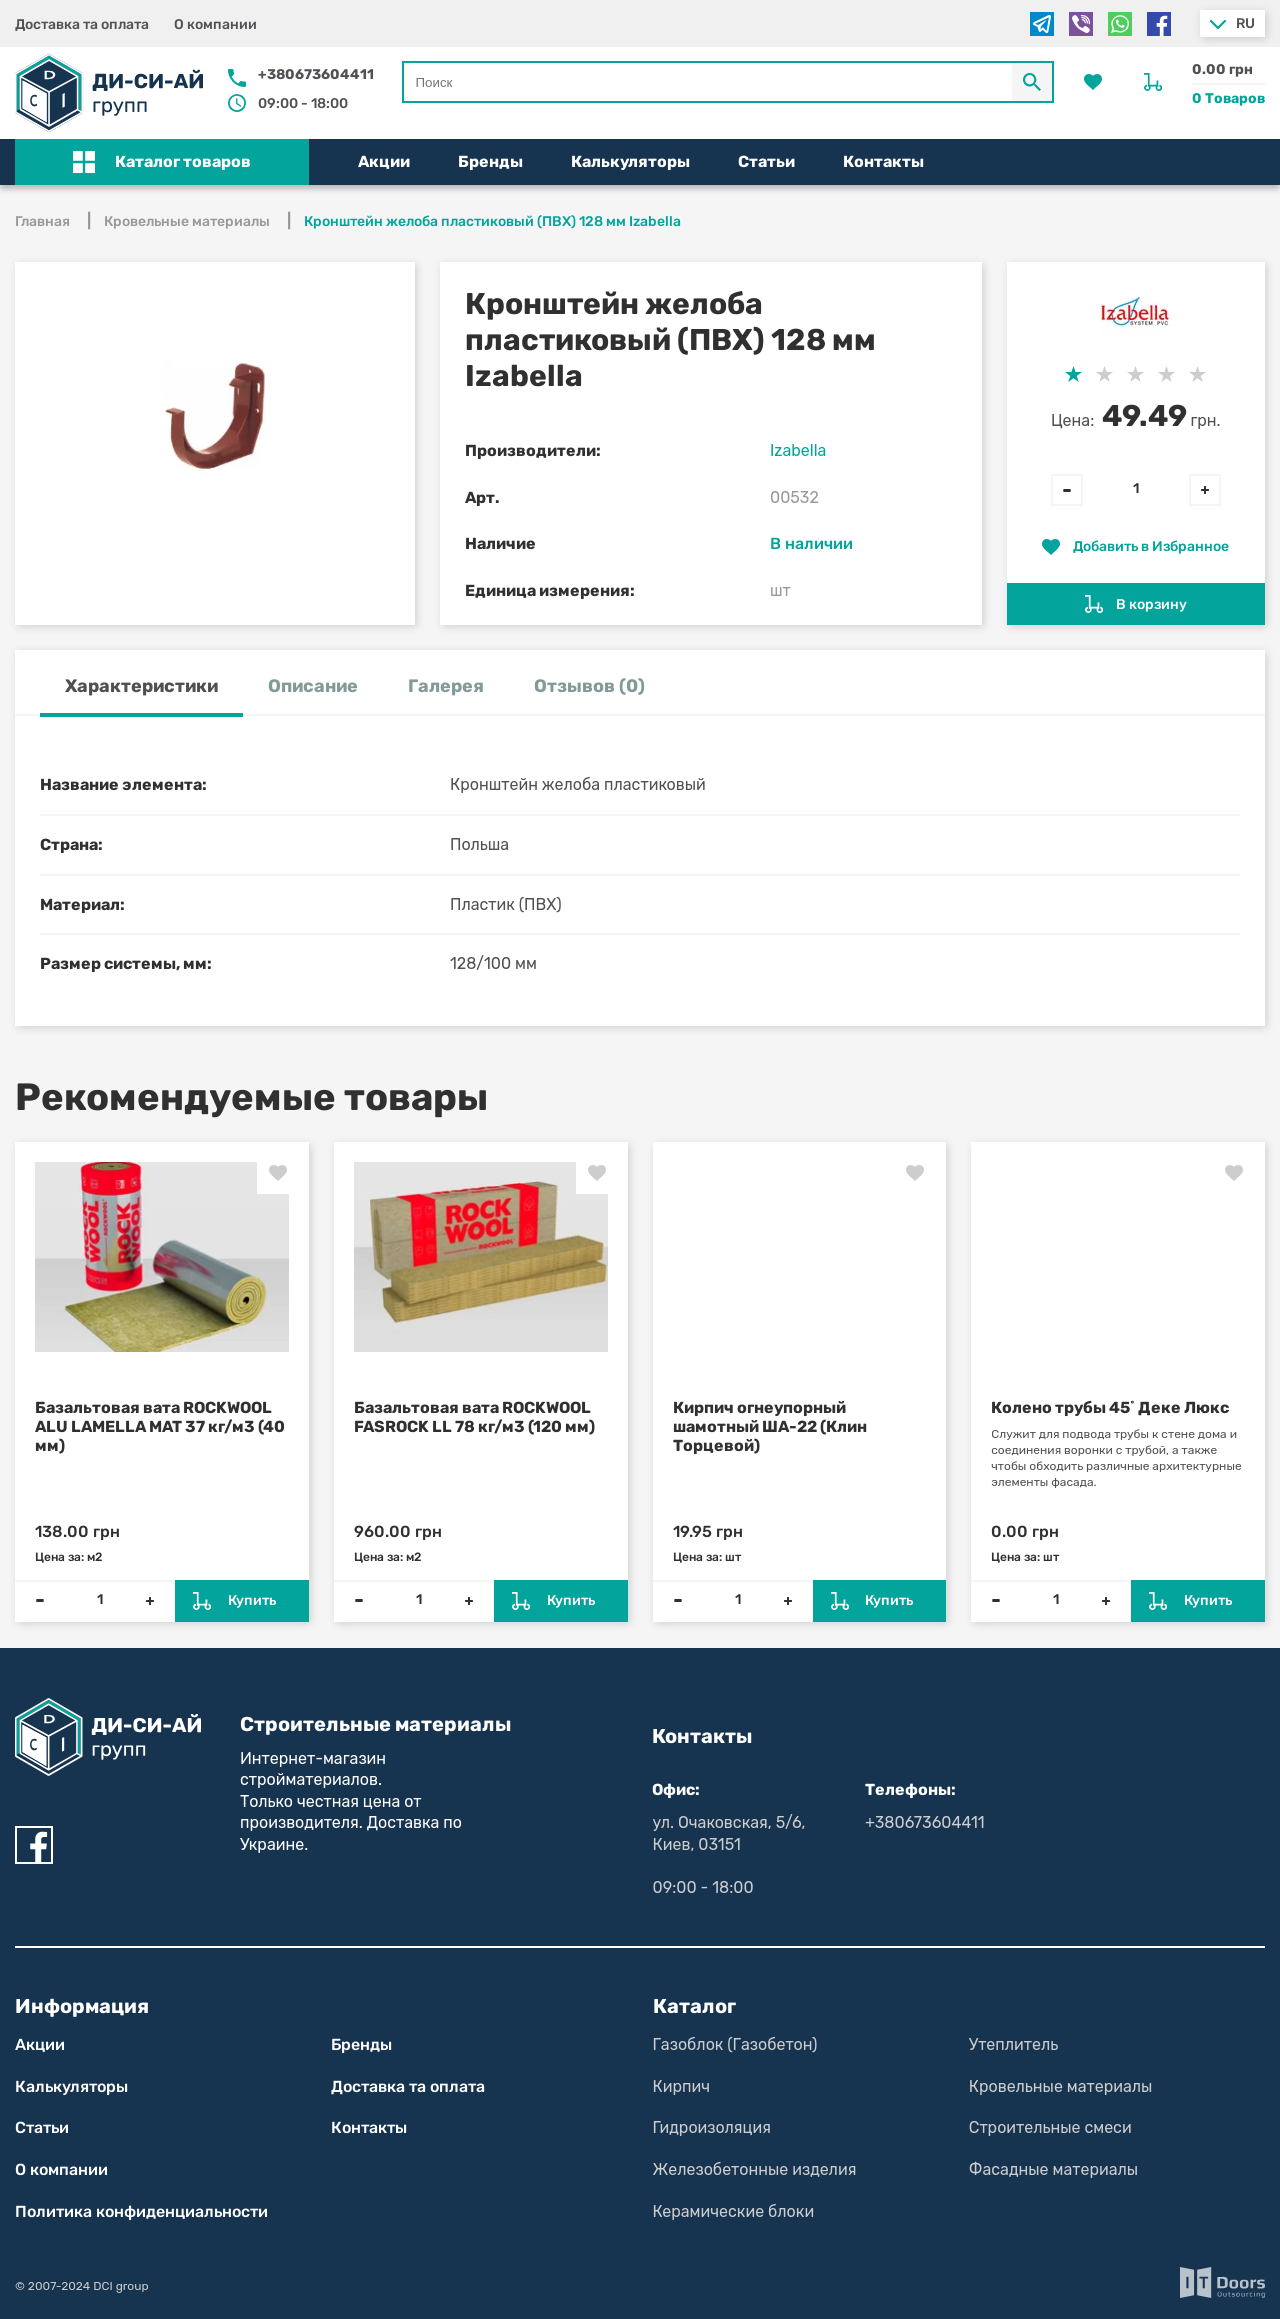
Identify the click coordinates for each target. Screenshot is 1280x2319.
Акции (384, 161)
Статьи (766, 161)
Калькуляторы (630, 161)
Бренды (490, 161)
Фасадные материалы (1053, 2169)
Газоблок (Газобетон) (735, 2044)
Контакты (883, 161)
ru (1245, 23)
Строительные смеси (1050, 2127)
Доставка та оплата (82, 24)
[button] (162, 162)
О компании (215, 24)
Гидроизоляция (712, 2127)
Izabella (798, 450)
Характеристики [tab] (141, 686)
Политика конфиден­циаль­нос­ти (141, 2211)
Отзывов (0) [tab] (589, 686)
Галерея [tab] (446, 686)
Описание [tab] (313, 686)
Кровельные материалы (1061, 2086)
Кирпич (682, 2086)
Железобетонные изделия (755, 2169)
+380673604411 (316, 74)
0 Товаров (1228, 98)
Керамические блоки (734, 2211)
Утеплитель (1013, 2044)
